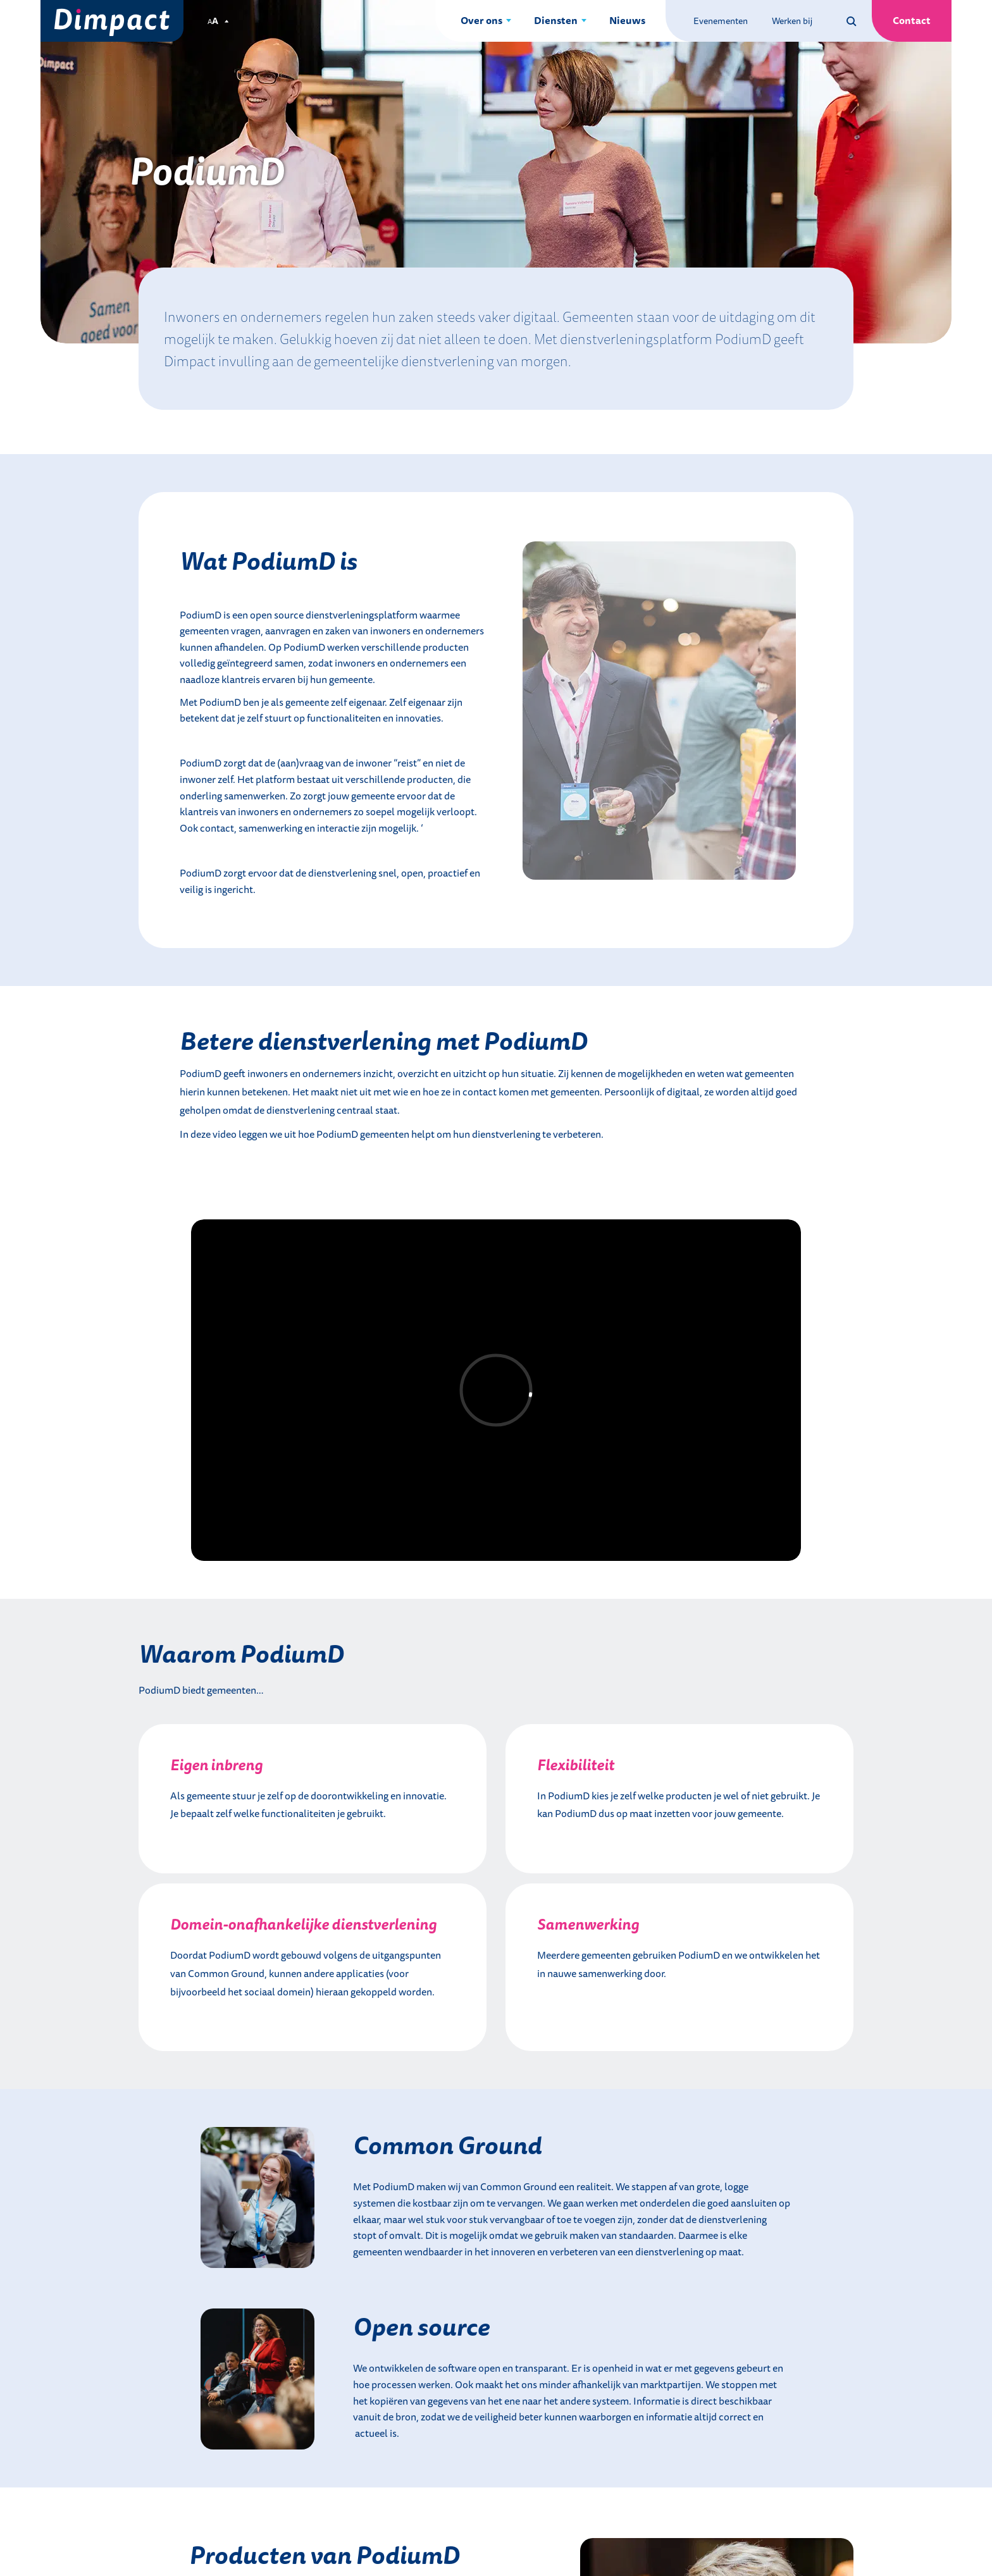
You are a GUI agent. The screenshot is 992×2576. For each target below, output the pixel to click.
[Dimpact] (111, 21)
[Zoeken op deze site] (851, 21)
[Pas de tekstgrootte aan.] (218, 21)
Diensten (556, 20)
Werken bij (792, 21)
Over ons (481, 20)
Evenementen (720, 21)
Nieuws (627, 20)
